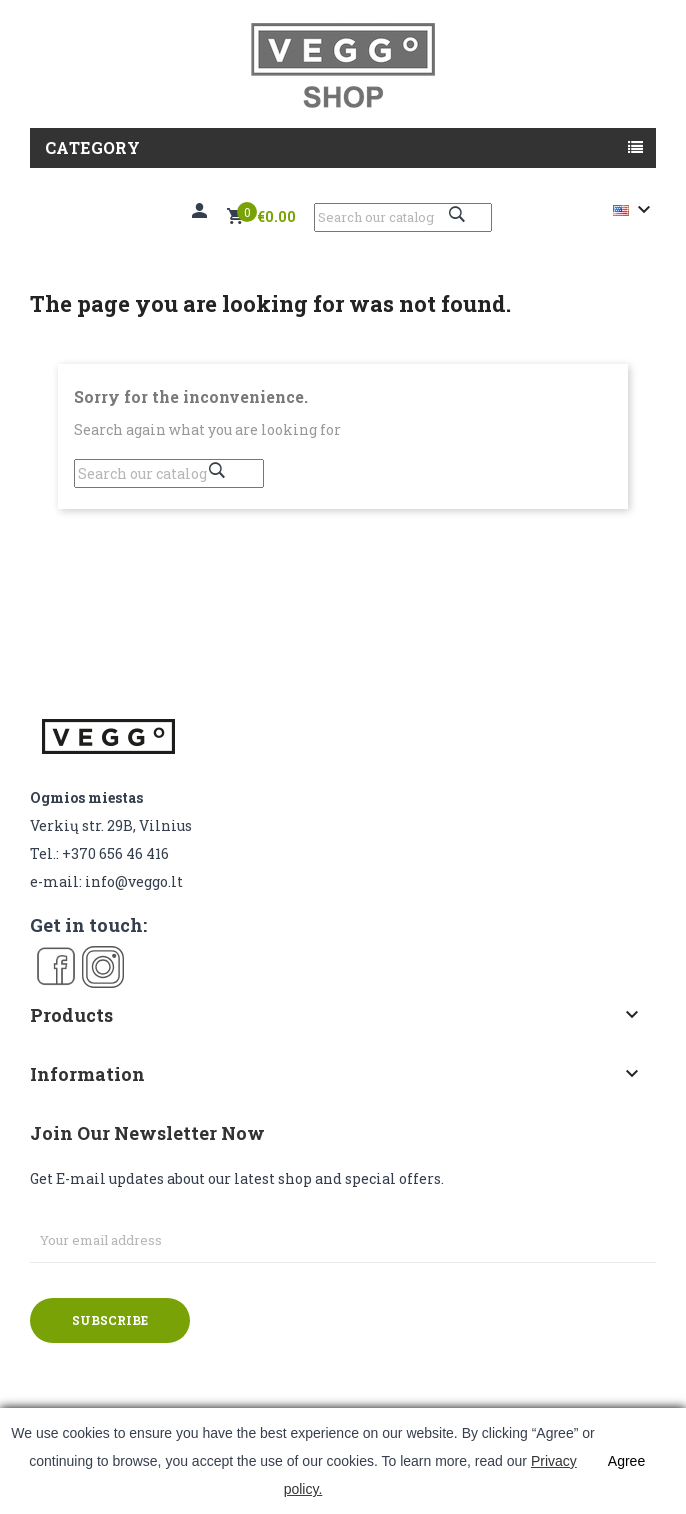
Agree (626, 1461)
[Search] (403, 217)
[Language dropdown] (634, 210)
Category (92, 147)
